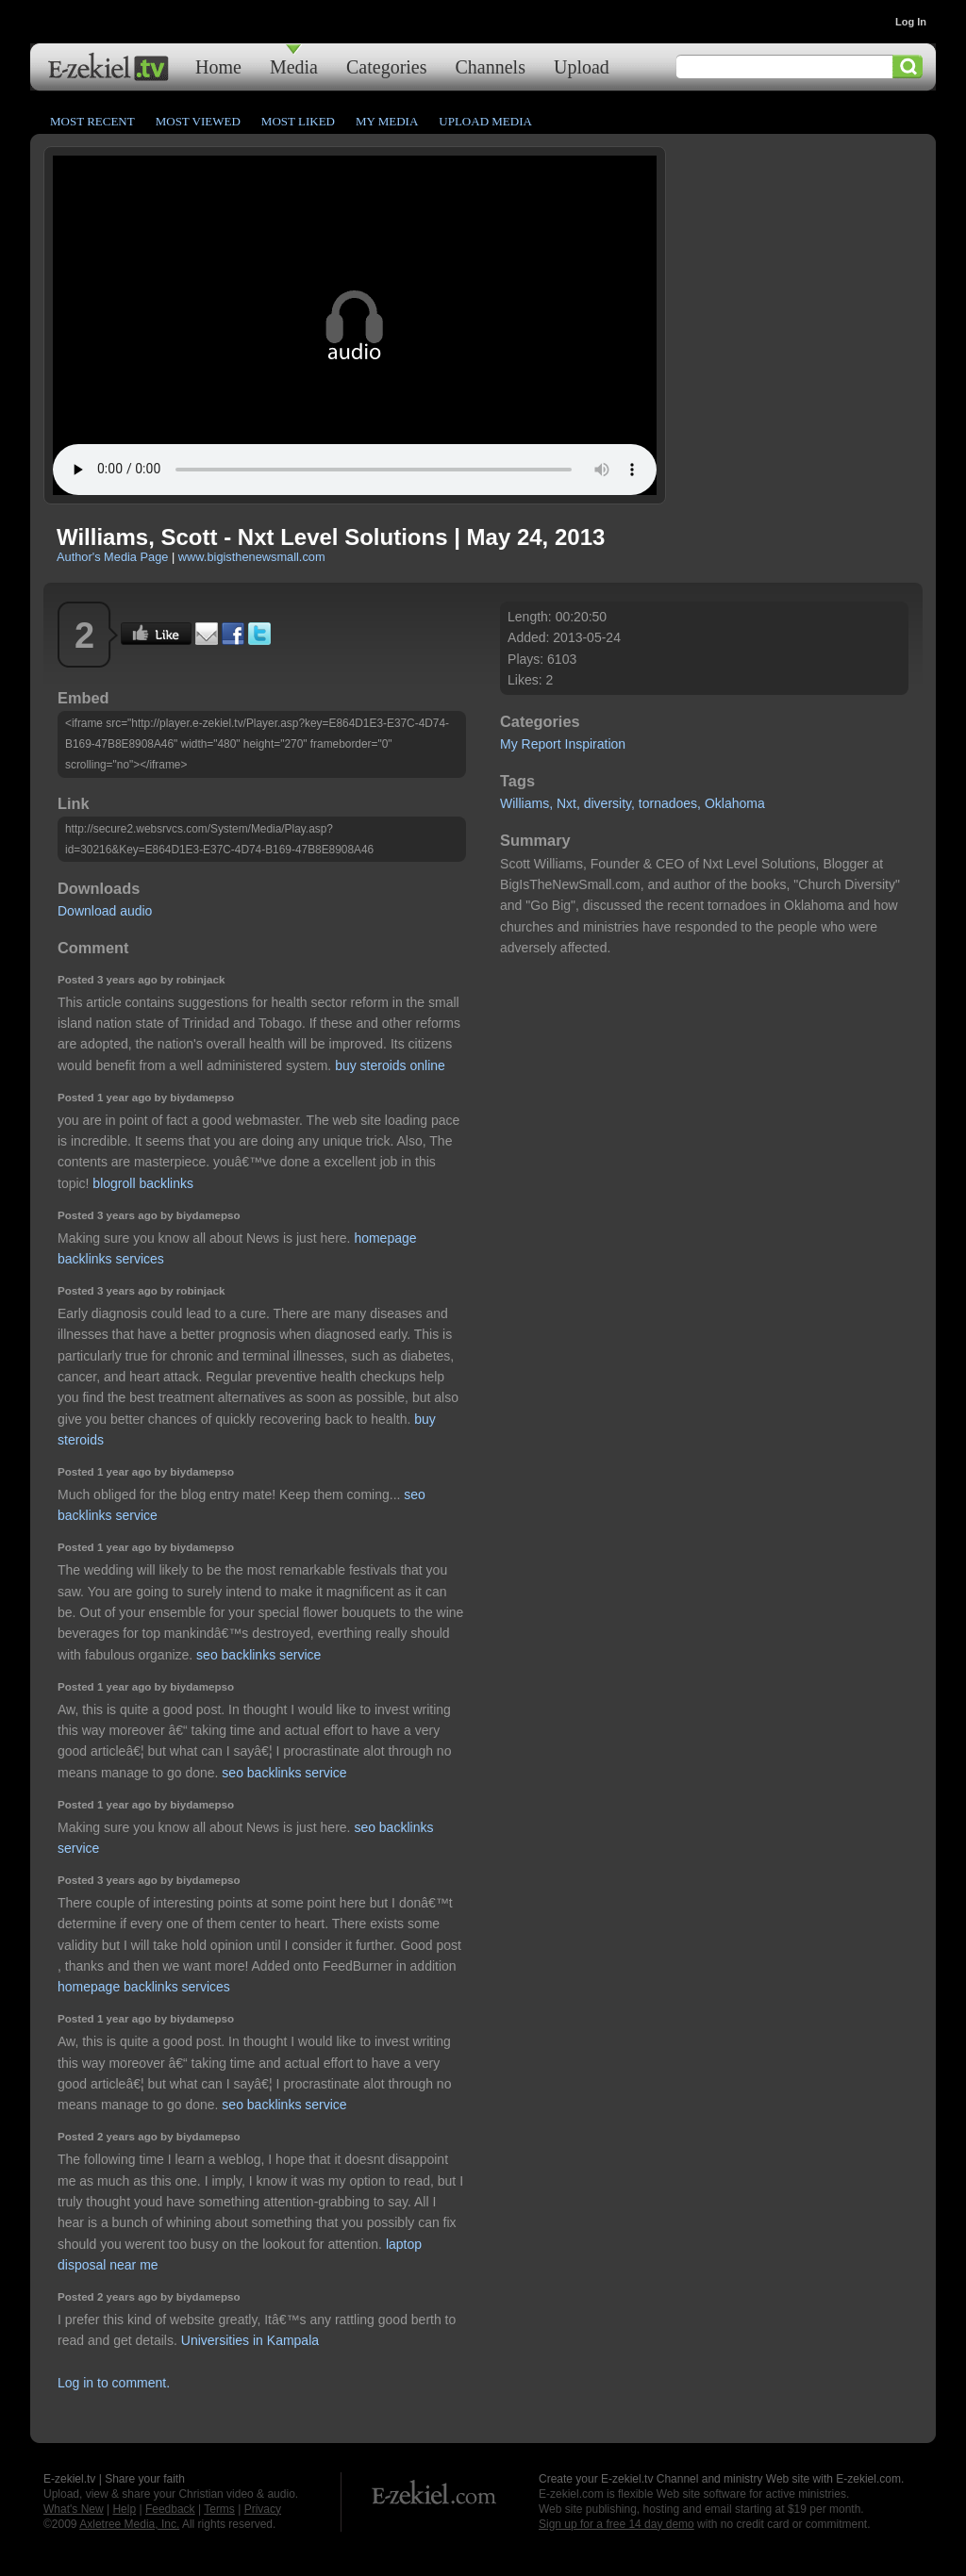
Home (218, 66)
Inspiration (595, 743)
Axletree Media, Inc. (129, 2524)
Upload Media (485, 121)
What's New (73, 2509)
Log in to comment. (114, 2382)
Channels (490, 66)
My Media (387, 121)
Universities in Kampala (250, 2340)
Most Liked (298, 121)
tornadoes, (670, 803)
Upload (581, 66)
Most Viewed (198, 121)
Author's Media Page (112, 557)
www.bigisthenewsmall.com (251, 557)
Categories (386, 66)
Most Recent (92, 121)
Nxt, (568, 803)
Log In (910, 21)
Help (124, 2509)
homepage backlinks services (144, 1986)
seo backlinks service (258, 1654)
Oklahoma (735, 803)
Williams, (526, 803)
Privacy (262, 2509)
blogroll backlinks (142, 1183)
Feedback (170, 2509)
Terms (219, 2509)
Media (294, 66)
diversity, (609, 803)
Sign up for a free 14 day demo (616, 2524)
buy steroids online (390, 1065)
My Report (530, 743)
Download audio (105, 910)
